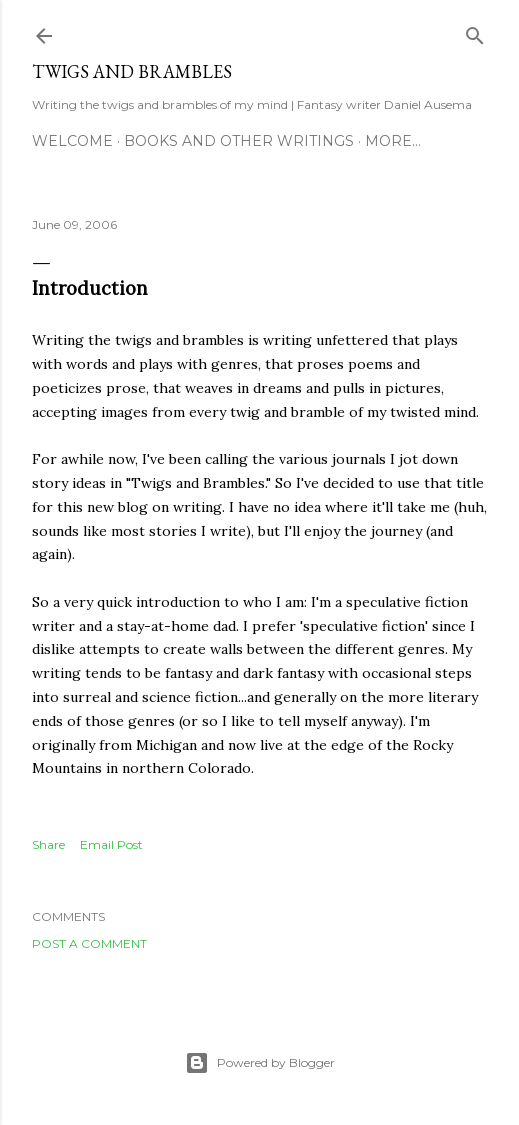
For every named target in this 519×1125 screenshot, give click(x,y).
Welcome (72, 141)
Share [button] (48, 844)
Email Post (111, 844)
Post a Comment (89, 943)
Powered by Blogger (260, 1063)
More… (393, 141)
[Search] (475, 31)
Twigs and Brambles (132, 71)
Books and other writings (239, 141)
